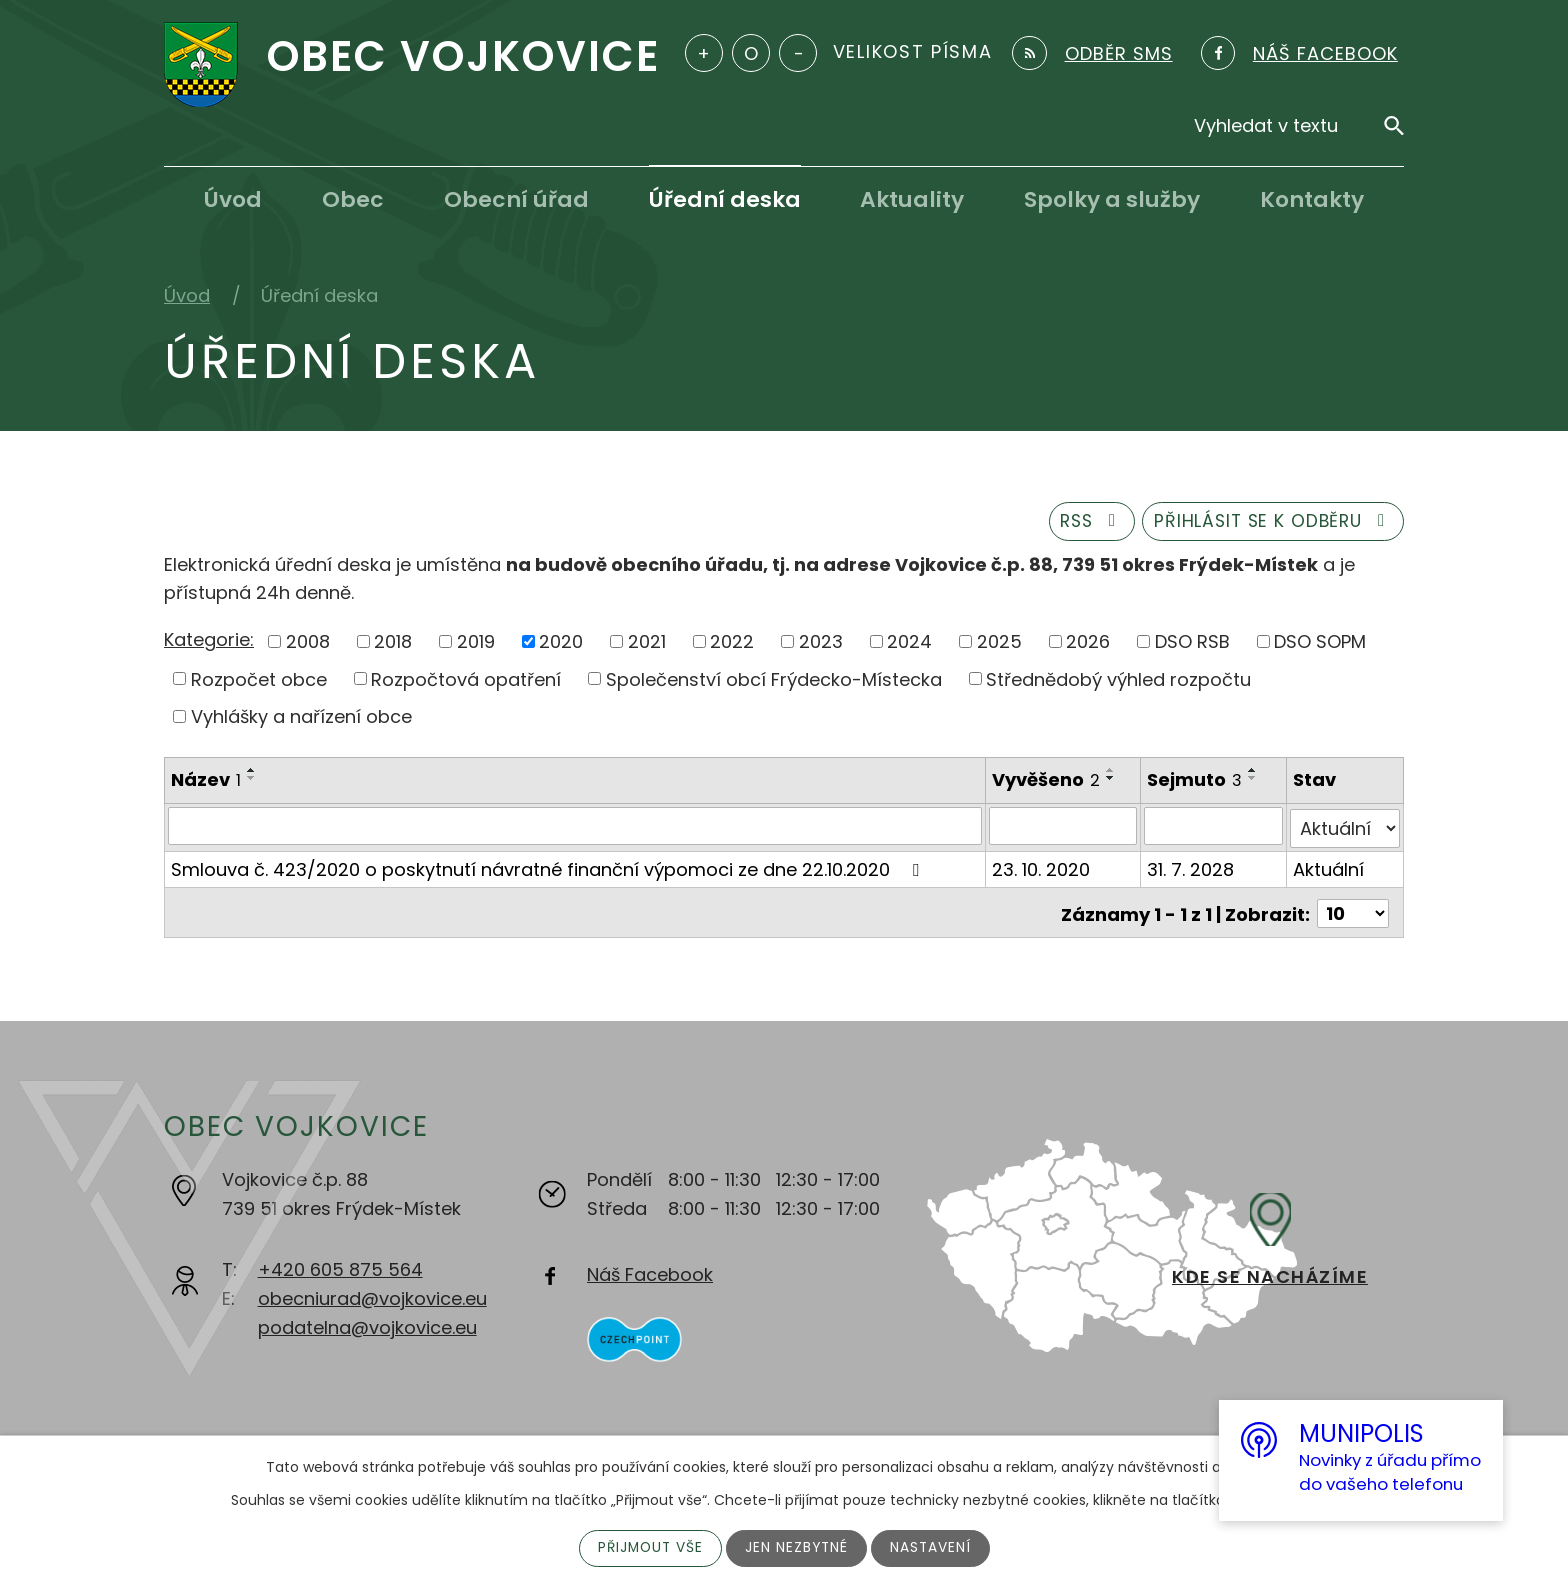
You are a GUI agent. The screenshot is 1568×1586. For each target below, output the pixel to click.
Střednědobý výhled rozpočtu (1118, 681)
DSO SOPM (1320, 643)
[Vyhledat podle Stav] (1345, 828)
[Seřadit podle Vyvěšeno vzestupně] (1112, 773)
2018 (393, 643)
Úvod (233, 199)
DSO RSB (1192, 643)
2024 (909, 643)
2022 (732, 643)
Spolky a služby (1112, 199)
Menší (798, 53)
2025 (999, 643)
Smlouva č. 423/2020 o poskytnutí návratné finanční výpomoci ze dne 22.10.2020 (549, 868)
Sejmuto (1195, 782)
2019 (476, 643)
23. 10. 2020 (1042, 868)
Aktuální (1328, 868)
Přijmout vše (648, 1548)
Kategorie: (209, 642)
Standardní (751, 53)
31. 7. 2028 (1191, 868)
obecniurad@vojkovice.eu (372, 1298)
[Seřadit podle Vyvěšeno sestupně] (1112, 781)
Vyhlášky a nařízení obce (301, 719)
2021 (647, 643)
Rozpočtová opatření (466, 681)
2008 (308, 643)
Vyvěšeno (1047, 782)
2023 (821, 643)
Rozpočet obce (259, 681)
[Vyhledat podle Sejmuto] (1214, 828)
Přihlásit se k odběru (1268, 523)
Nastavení (933, 1548)
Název (206, 782)
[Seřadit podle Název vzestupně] (252, 773)
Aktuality (912, 199)
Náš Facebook (650, 1274)
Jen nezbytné (797, 1548)
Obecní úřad (516, 199)
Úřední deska (725, 199)
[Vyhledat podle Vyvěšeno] (1064, 828)
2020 (561, 643)
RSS (1078, 523)
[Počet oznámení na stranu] (1353, 910)
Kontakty (1312, 199)
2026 (1088, 643)
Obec (353, 199)
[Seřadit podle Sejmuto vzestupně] (1254, 773)
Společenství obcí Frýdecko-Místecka (774, 681)
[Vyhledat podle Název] (575, 828)
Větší (704, 53)
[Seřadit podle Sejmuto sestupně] (1254, 781)
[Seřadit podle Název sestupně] (252, 781)
